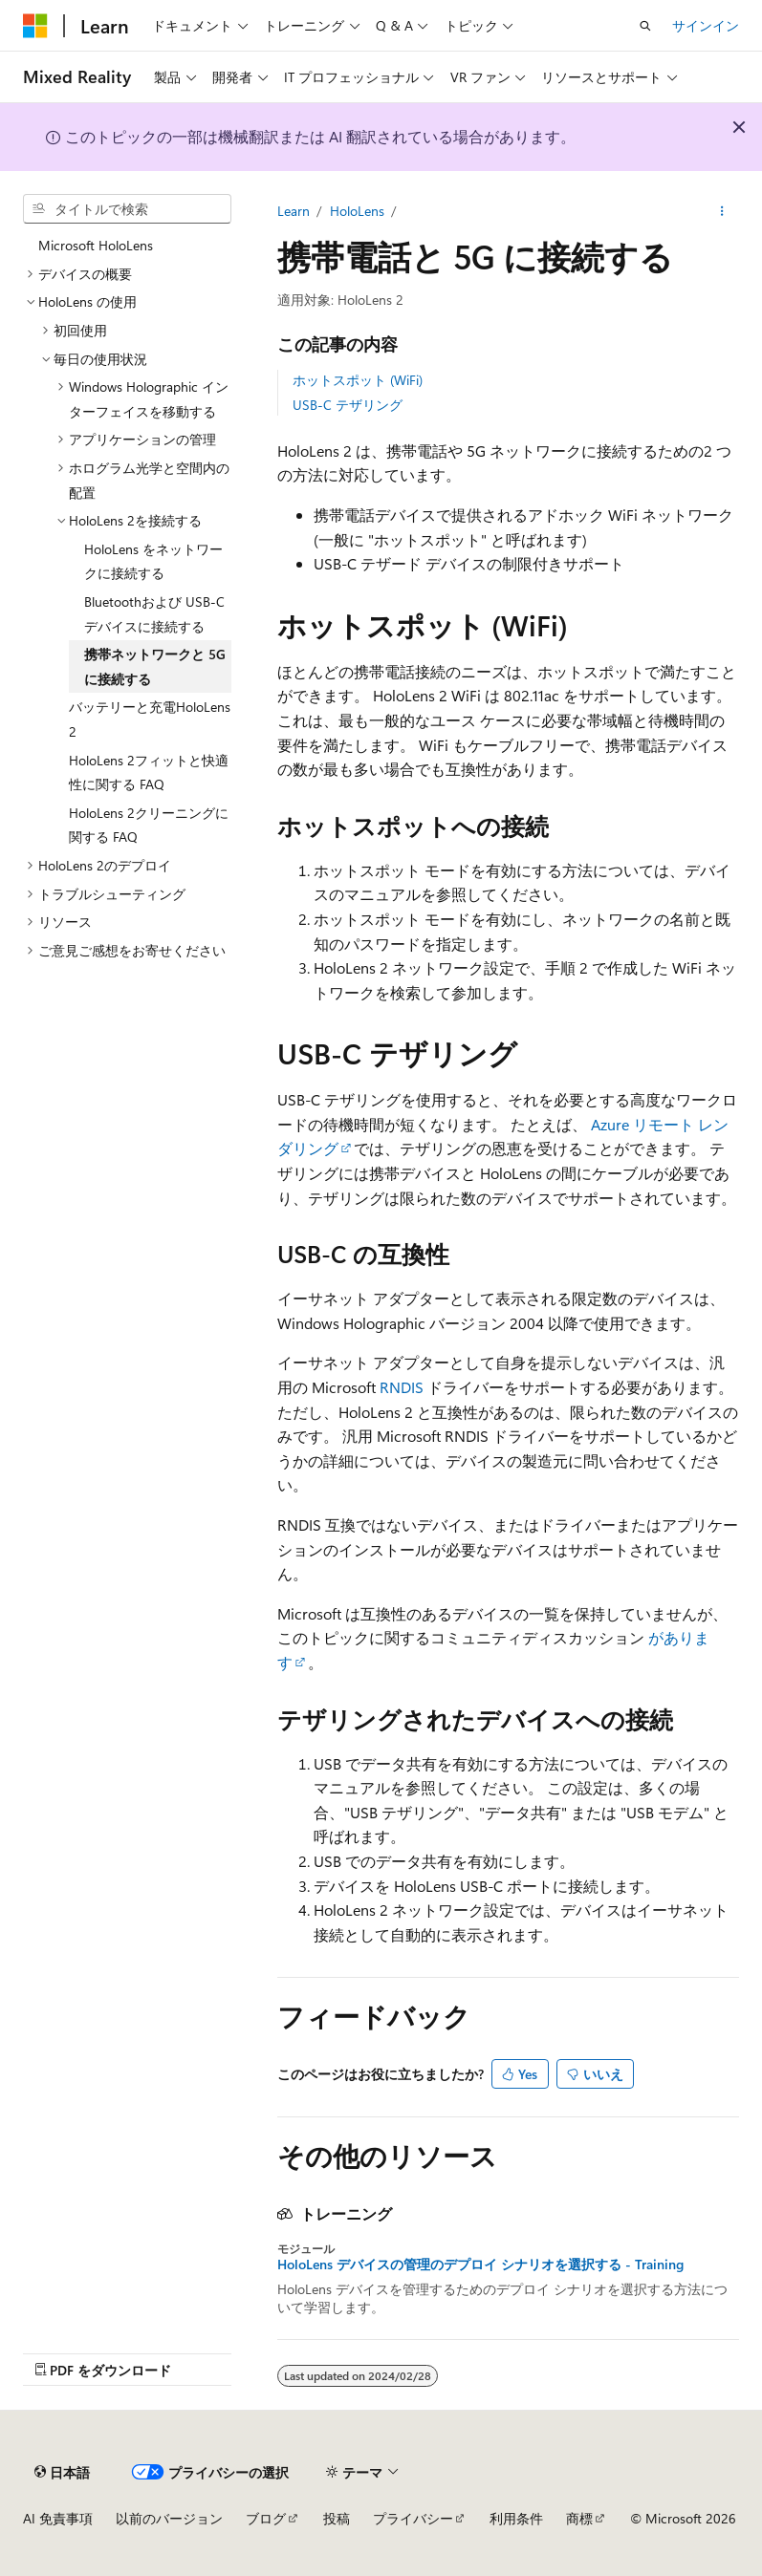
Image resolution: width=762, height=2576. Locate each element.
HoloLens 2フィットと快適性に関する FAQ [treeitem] (149, 772)
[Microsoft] (35, 25)
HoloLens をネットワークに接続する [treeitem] (153, 561)
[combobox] (127, 209)
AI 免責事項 (58, 2518)
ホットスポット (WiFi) (358, 380)
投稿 (336, 2518)
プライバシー (413, 2518)
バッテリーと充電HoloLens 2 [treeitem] (149, 719)
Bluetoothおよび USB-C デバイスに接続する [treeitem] (154, 613)
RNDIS (402, 1387)
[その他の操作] (722, 211)
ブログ (266, 2518)
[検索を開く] (645, 26)
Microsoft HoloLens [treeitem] (95, 245)
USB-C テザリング (348, 405)
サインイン (705, 25)
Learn (293, 211)
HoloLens (357, 211)
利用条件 (516, 2518)
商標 (579, 2518)
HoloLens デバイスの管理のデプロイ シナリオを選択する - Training (480, 2264)
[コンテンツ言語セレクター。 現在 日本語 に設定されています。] (62, 2472)
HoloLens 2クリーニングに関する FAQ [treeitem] (149, 825)
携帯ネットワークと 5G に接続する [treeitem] (155, 666)
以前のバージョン (169, 2518)
